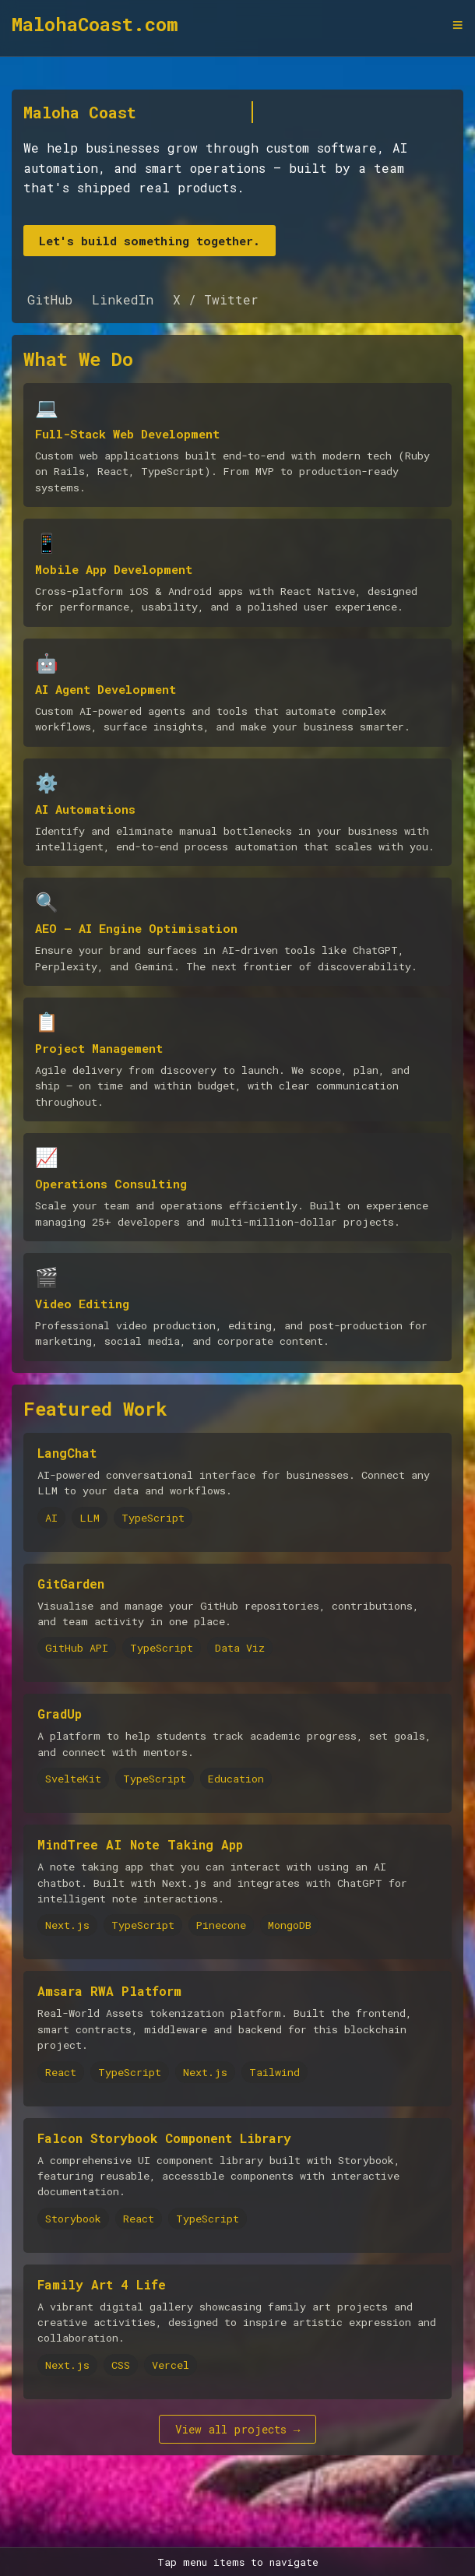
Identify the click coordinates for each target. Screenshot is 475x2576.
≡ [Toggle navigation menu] (457, 24)
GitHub (49, 299)
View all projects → (238, 2429)
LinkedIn (122, 299)
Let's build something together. (149, 240)
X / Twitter (216, 299)
